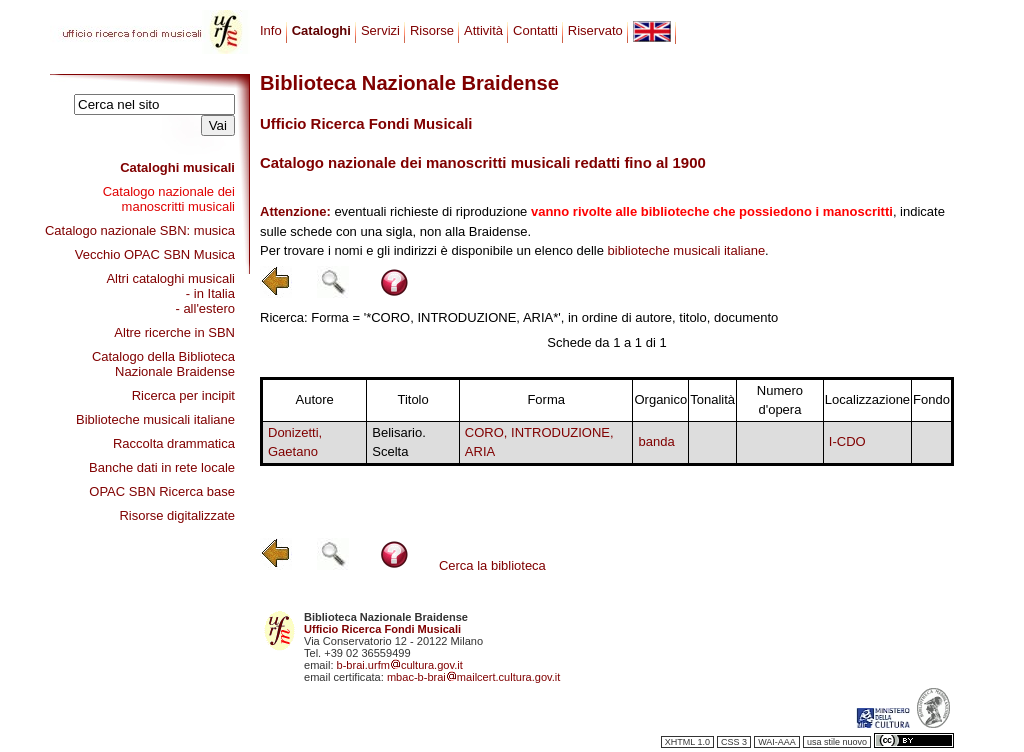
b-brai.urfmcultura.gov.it (400, 665)
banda (656, 441)
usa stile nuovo (837, 742)
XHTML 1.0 (687, 742)
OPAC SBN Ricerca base (162, 491)
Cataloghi (321, 30)
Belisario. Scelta (398, 442)
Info (271, 30)
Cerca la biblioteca (492, 565)
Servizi (380, 30)
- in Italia (210, 293)
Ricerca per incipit (183, 395)
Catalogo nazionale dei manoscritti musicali (169, 199)
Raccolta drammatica (174, 443)
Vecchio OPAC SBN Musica (155, 254)
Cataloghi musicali (177, 167)
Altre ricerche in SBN (174, 332)
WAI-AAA (777, 742)
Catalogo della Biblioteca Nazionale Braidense (163, 364)
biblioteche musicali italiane (687, 250)
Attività (483, 30)
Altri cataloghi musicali (170, 278)
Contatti (535, 30)
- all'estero (205, 308)
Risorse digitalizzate (177, 515)
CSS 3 (734, 742)
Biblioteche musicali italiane (155, 419)
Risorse (432, 30)
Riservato (595, 30)
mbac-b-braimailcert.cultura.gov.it (474, 677)
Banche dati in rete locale (162, 467)
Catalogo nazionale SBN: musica (140, 230)
